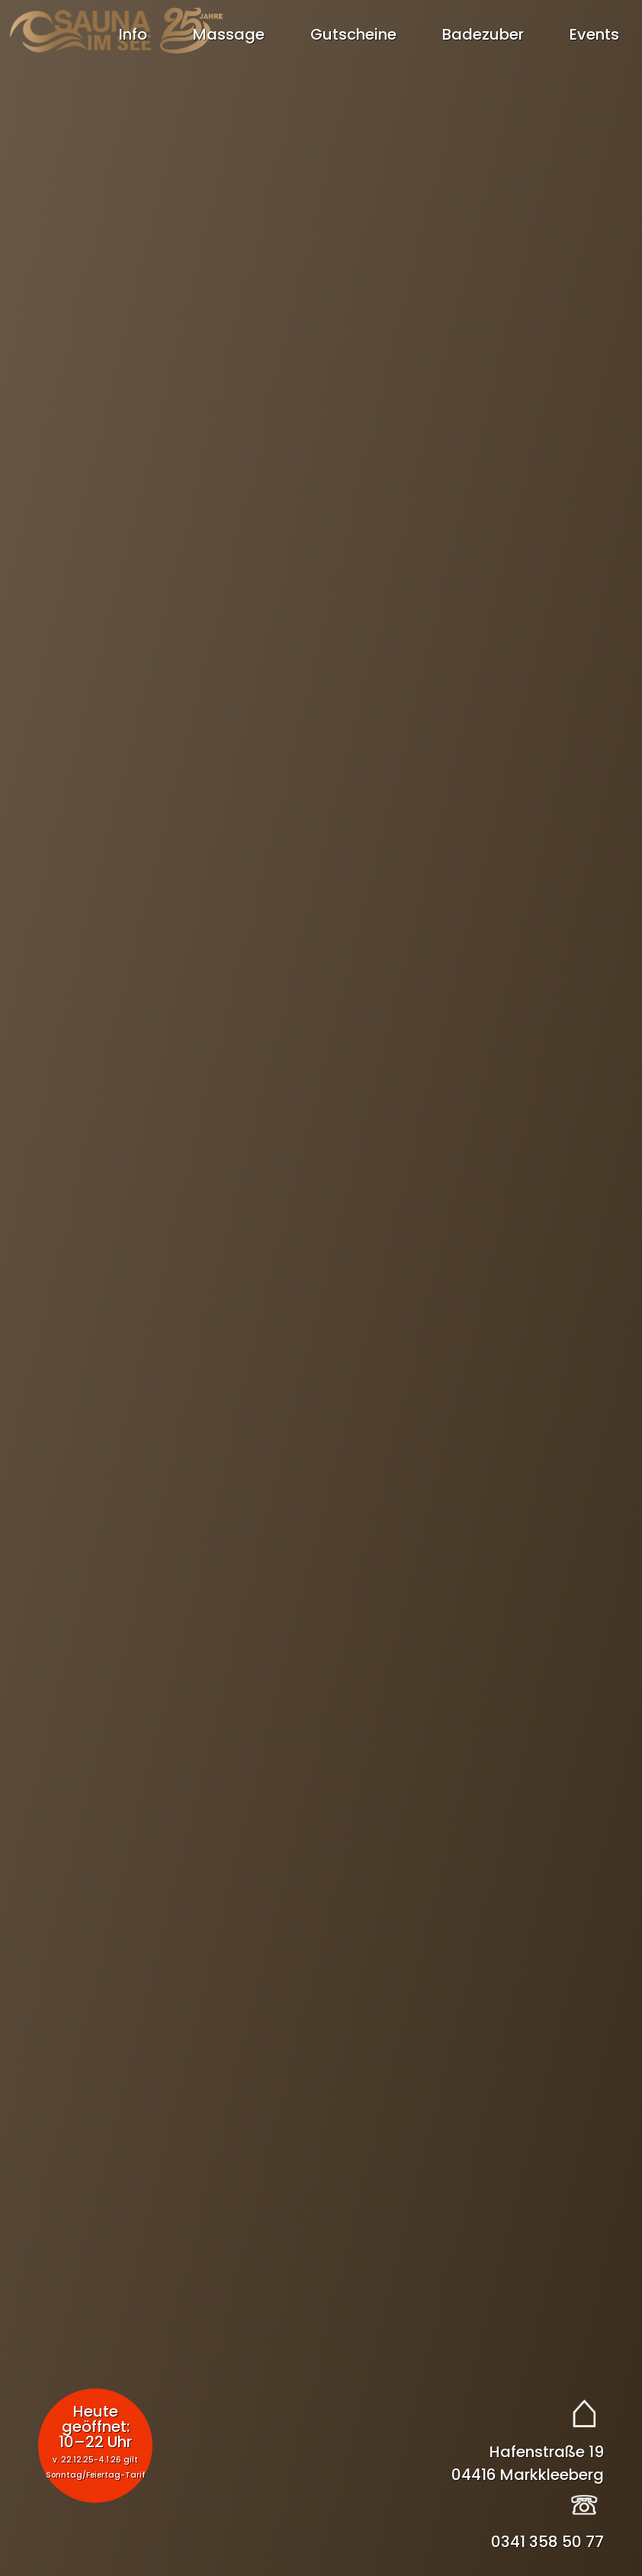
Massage (229, 34)
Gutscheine (353, 34)
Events (594, 34)
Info (133, 34)
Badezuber (483, 34)
